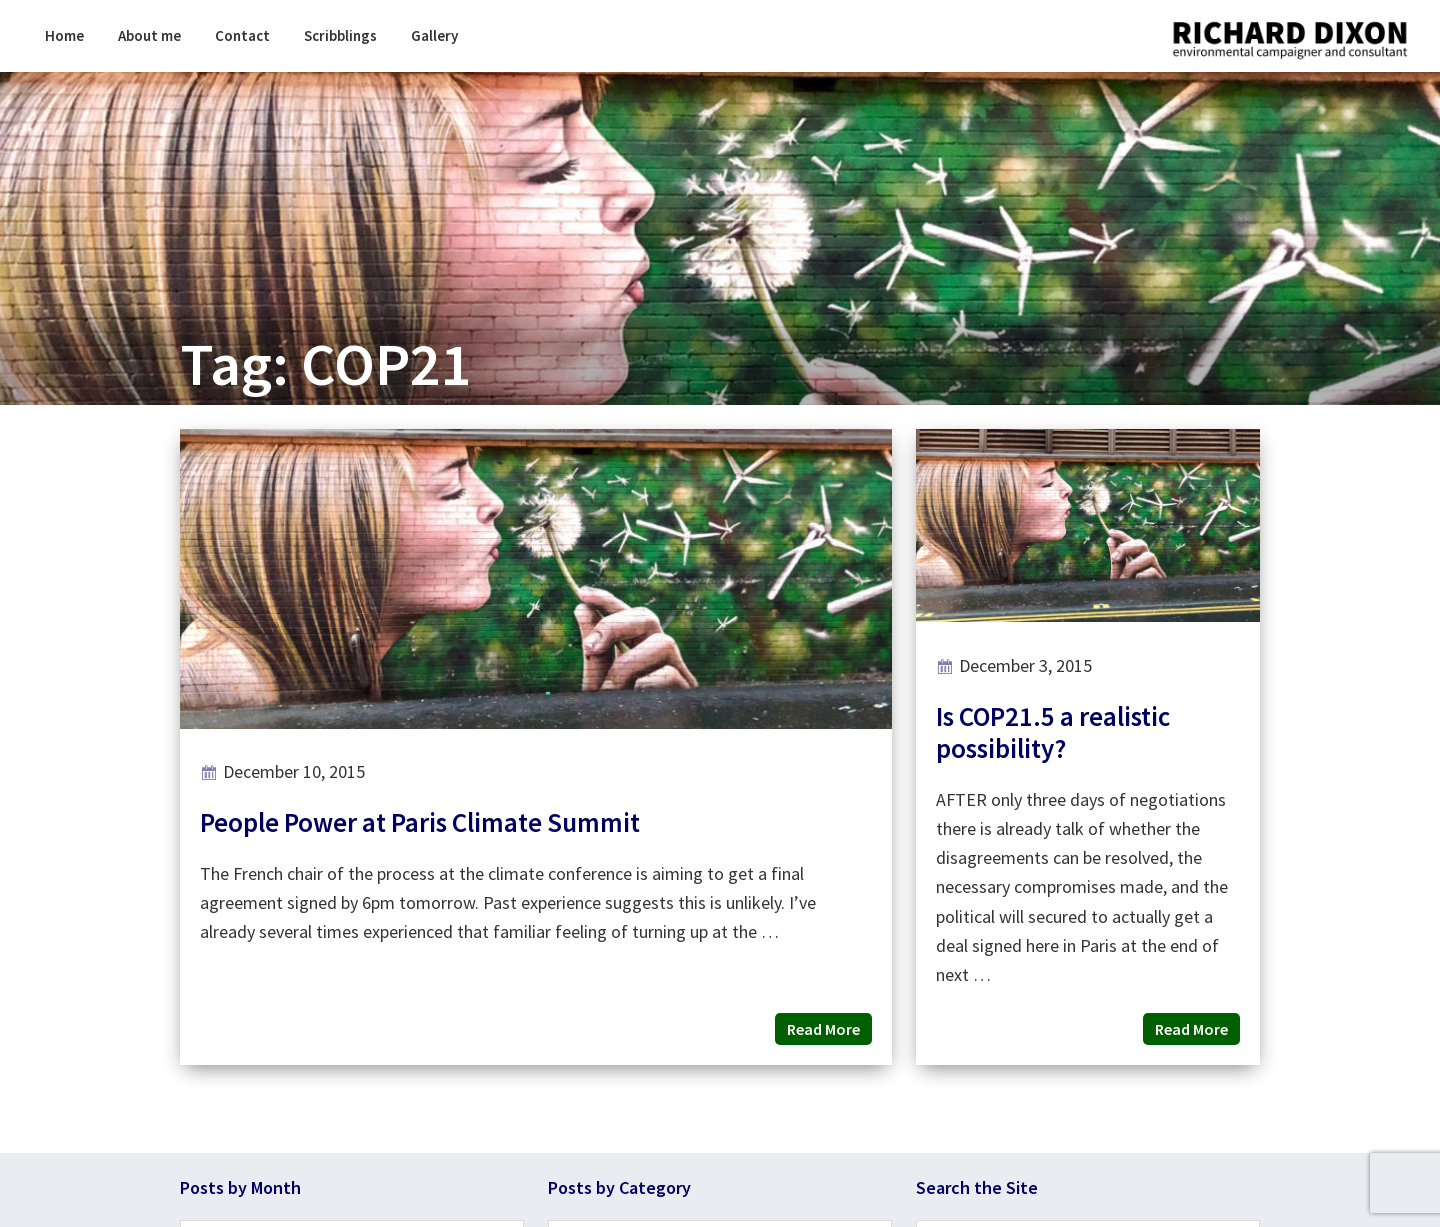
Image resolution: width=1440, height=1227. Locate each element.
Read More (823, 1029)
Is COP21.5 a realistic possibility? (1053, 732)
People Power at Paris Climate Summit (420, 822)
